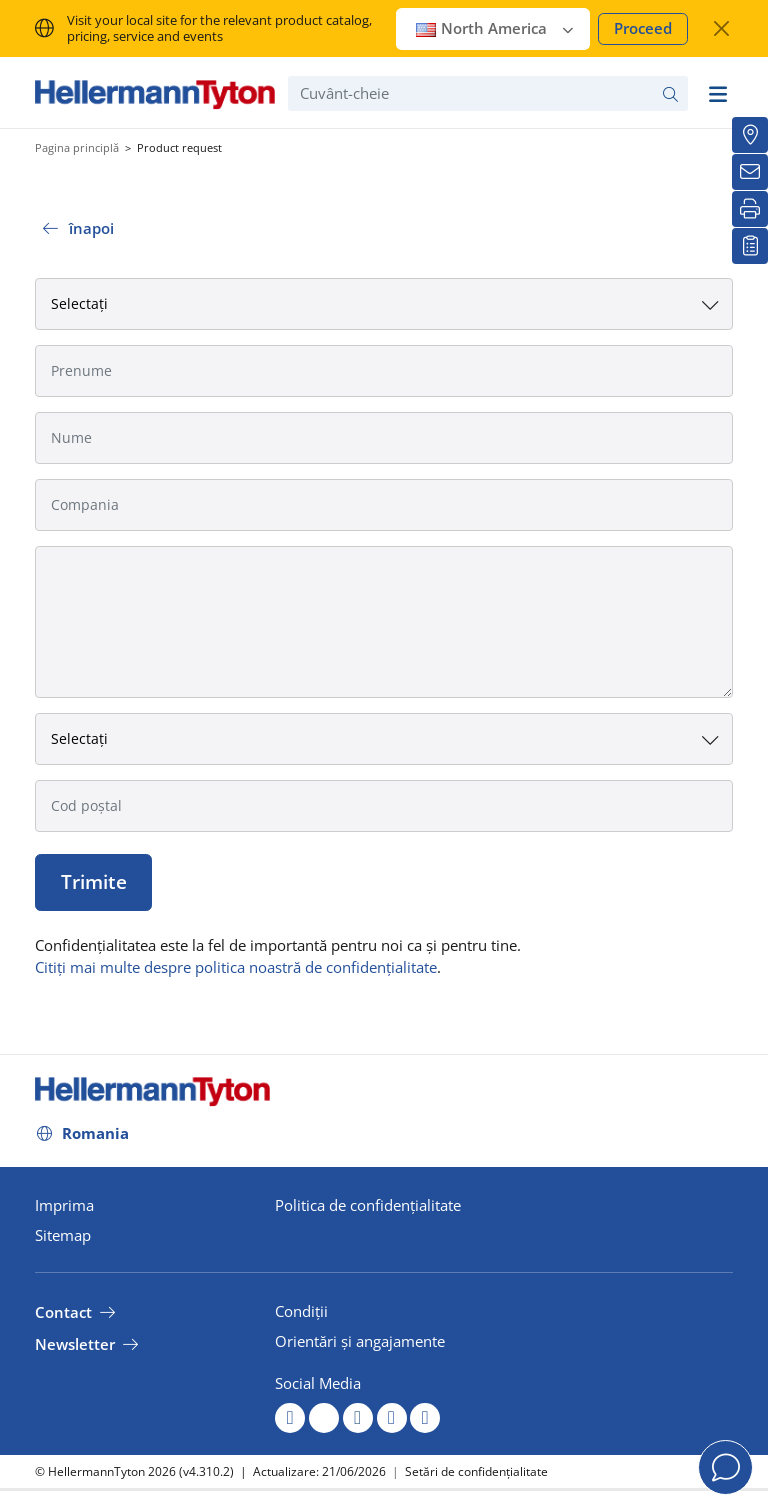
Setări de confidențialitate (476, 1471)
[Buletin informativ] (750, 172)
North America (495, 28)
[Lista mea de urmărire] (750, 246)
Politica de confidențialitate (368, 1205)
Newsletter (75, 1344)
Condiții (301, 1311)
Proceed (643, 28)
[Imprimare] (750, 209)
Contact (63, 1312)
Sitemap (63, 1235)
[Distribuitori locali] (750, 135)
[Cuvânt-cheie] (488, 93)
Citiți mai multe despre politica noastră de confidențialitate (236, 967)
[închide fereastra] (721, 28)
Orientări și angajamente (360, 1341)
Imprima (64, 1205)
